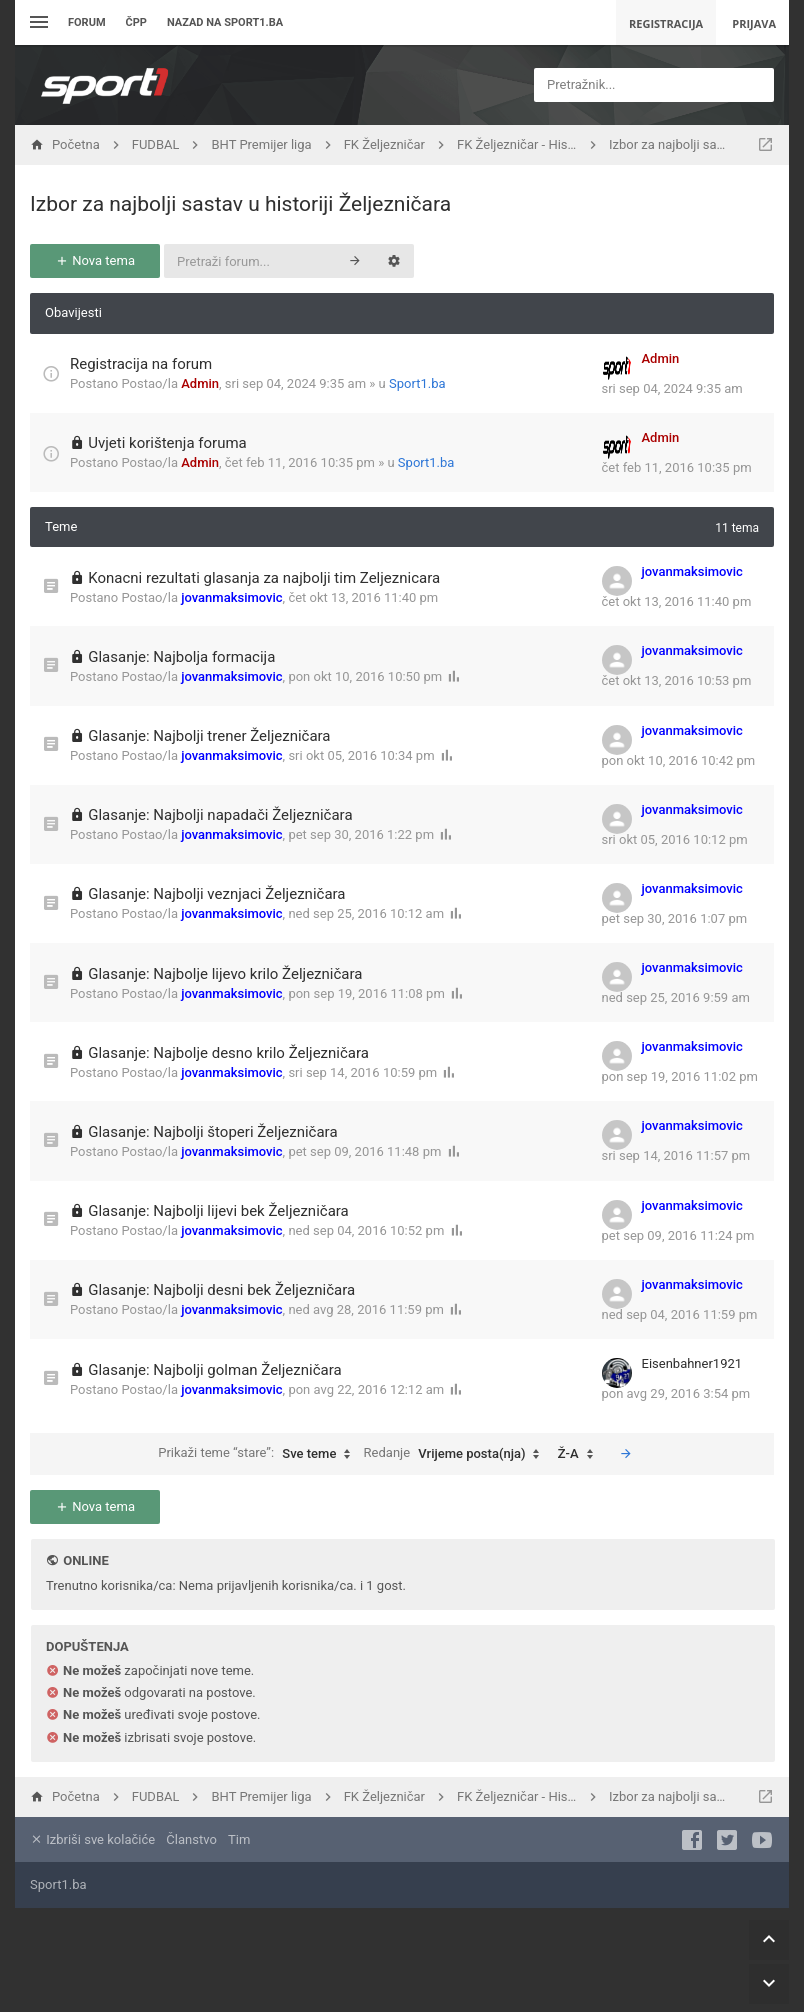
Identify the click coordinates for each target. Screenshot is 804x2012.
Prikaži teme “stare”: (259, 1454)
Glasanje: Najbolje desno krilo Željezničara (228, 1053)
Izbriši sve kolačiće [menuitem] (92, 1839)
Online (85, 1560)
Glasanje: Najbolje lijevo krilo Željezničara (225, 974)
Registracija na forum (141, 364)
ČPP (136, 22)
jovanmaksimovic (231, 597)
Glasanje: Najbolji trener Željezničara (209, 736)
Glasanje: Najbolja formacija (181, 657)
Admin (200, 383)
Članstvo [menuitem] (191, 1839)
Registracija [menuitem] (666, 23)
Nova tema (95, 260)
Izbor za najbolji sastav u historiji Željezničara (240, 204)
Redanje (457, 1454)
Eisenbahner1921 (692, 1363)
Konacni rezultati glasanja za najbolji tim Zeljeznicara (264, 578)
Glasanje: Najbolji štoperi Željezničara (212, 1132)
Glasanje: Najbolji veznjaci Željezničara (216, 894)
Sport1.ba (417, 383)
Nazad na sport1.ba (225, 22)
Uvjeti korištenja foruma (167, 443)
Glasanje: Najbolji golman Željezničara (214, 1370)
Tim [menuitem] (239, 1839)
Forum (87, 22)
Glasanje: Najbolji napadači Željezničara (220, 815)
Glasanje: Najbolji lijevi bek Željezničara (218, 1211)
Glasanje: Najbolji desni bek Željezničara (221, 1290)
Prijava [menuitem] (754, 23)
